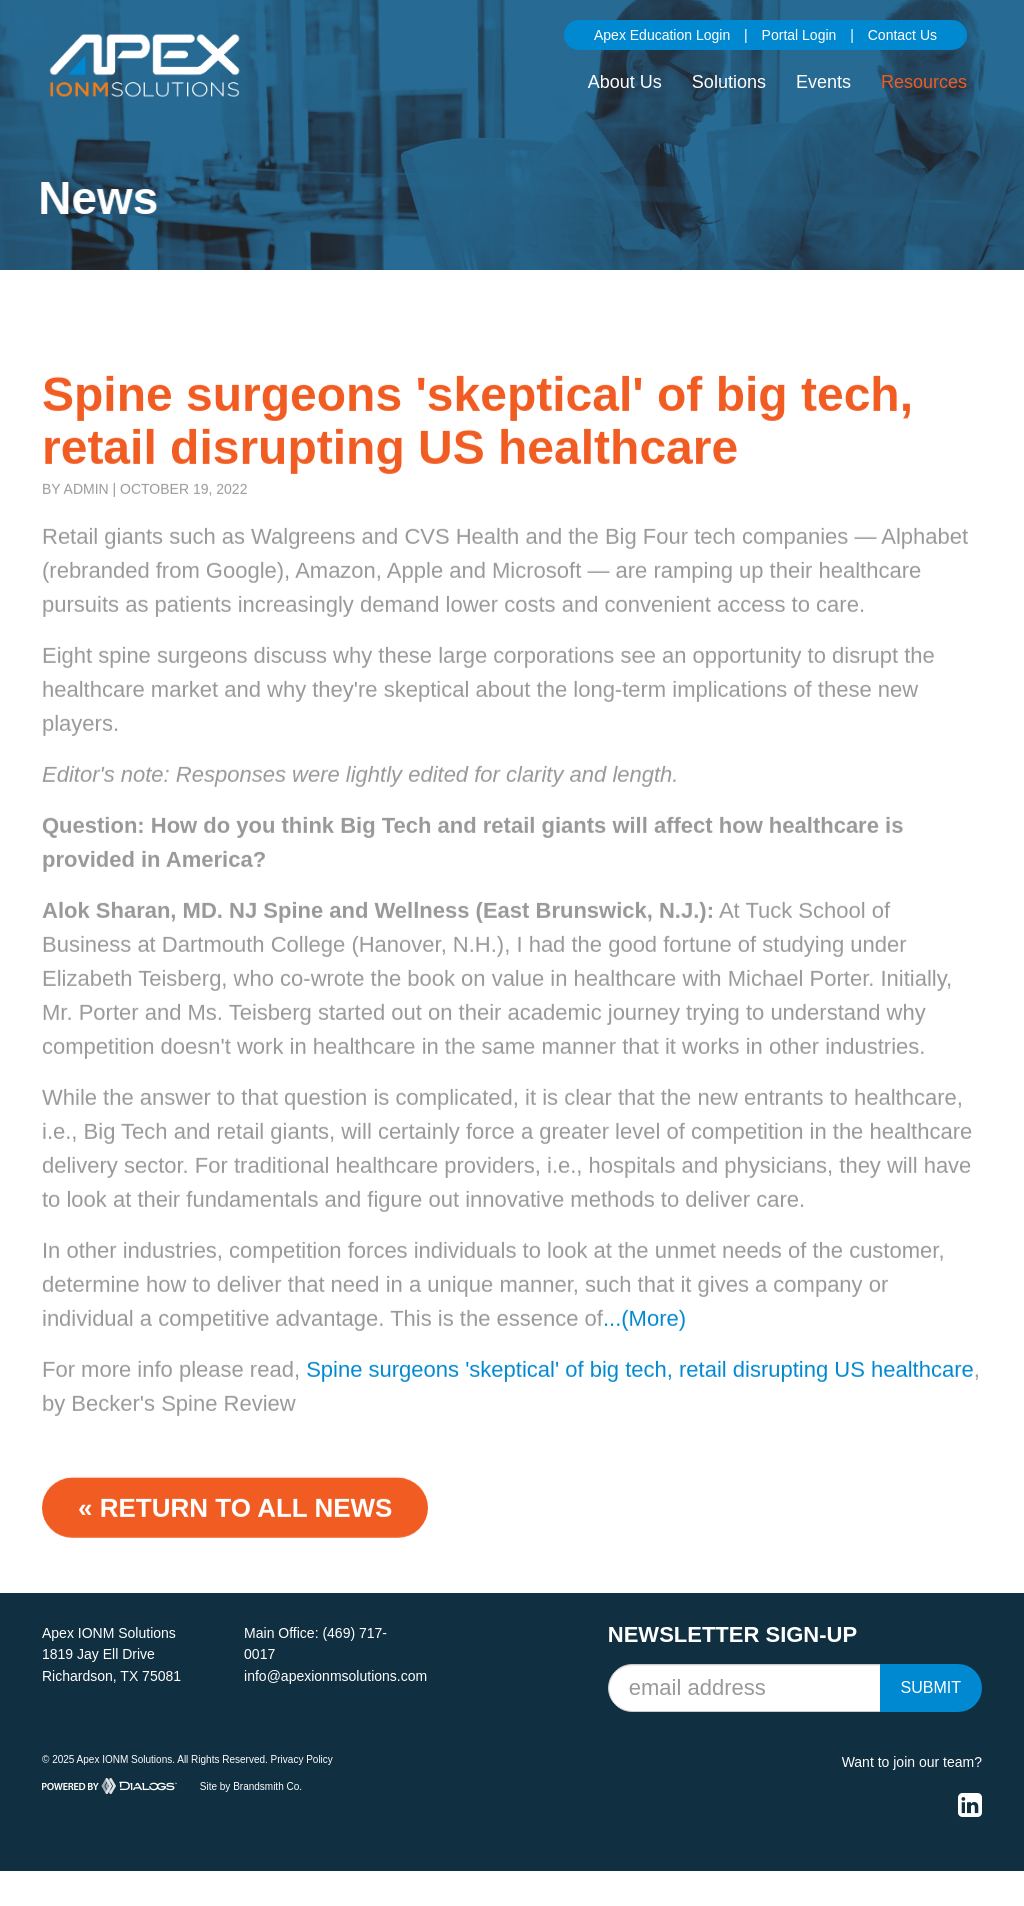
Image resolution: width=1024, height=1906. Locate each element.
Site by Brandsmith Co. (251, 1785)
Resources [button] (924, 82)
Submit (931, 1687)
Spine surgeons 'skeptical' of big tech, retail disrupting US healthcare (640, 1393)
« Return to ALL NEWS (235, 1532)
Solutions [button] (729, 82)
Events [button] (823, 82)
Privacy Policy (302, 1759)
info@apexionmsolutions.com (335, 1676)
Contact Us (902, 35)
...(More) (644, 1342)
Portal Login (799, 35)
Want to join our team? (912, 1762)
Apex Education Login (662, 35)
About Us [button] (625, 82)
